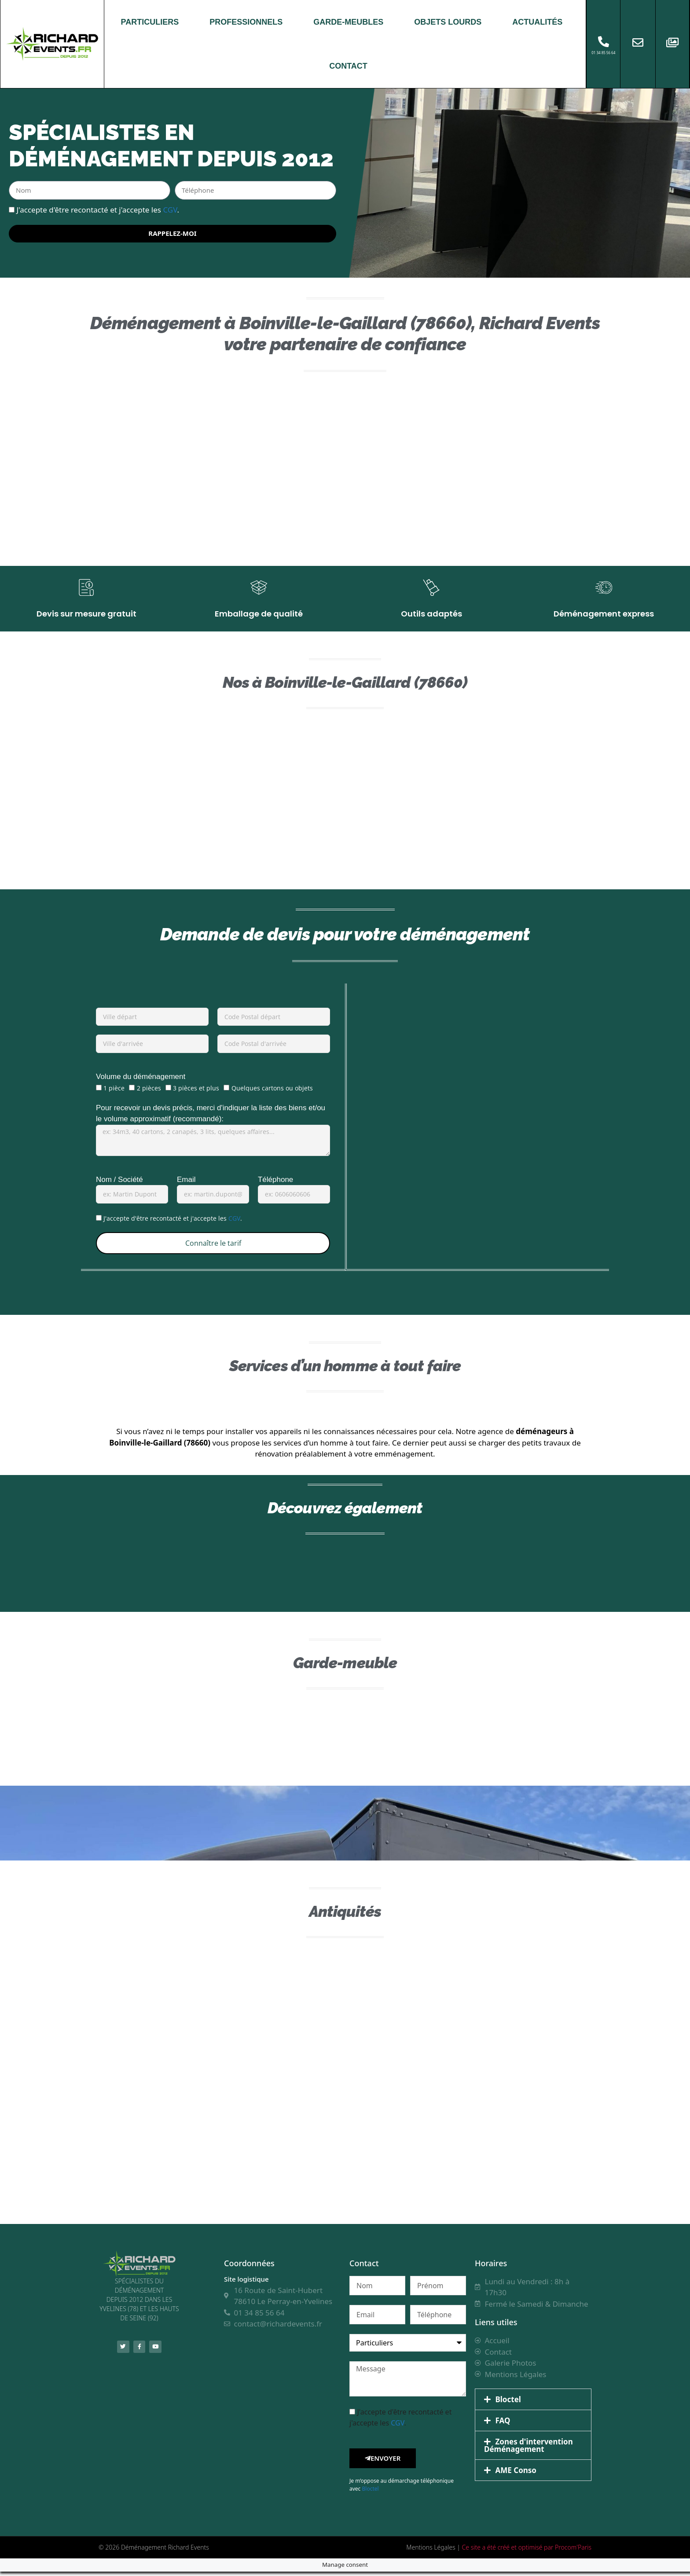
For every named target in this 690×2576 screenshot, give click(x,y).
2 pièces (149, 1093)
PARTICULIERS (150, 22)
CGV (170, 209)
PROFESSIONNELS (246, 22)
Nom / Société (119, 1184)
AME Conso (515, 2475)
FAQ (502, 2425)
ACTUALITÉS (537, 22)
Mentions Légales (430, 2551)
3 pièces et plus (196, 1093)
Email (186, 1184)
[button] (533, 2404)
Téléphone (275, 1184)
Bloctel (370, 2493)
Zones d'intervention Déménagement (528, 2450)
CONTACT (348, 66)
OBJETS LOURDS (447, 22)
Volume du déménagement (140, 1081)
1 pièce (114, 1093)
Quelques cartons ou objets (272, 1093)
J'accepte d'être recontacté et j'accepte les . (97, 209)
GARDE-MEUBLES (348, 22)
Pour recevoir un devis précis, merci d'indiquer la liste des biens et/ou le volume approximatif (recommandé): (210, 1118)
